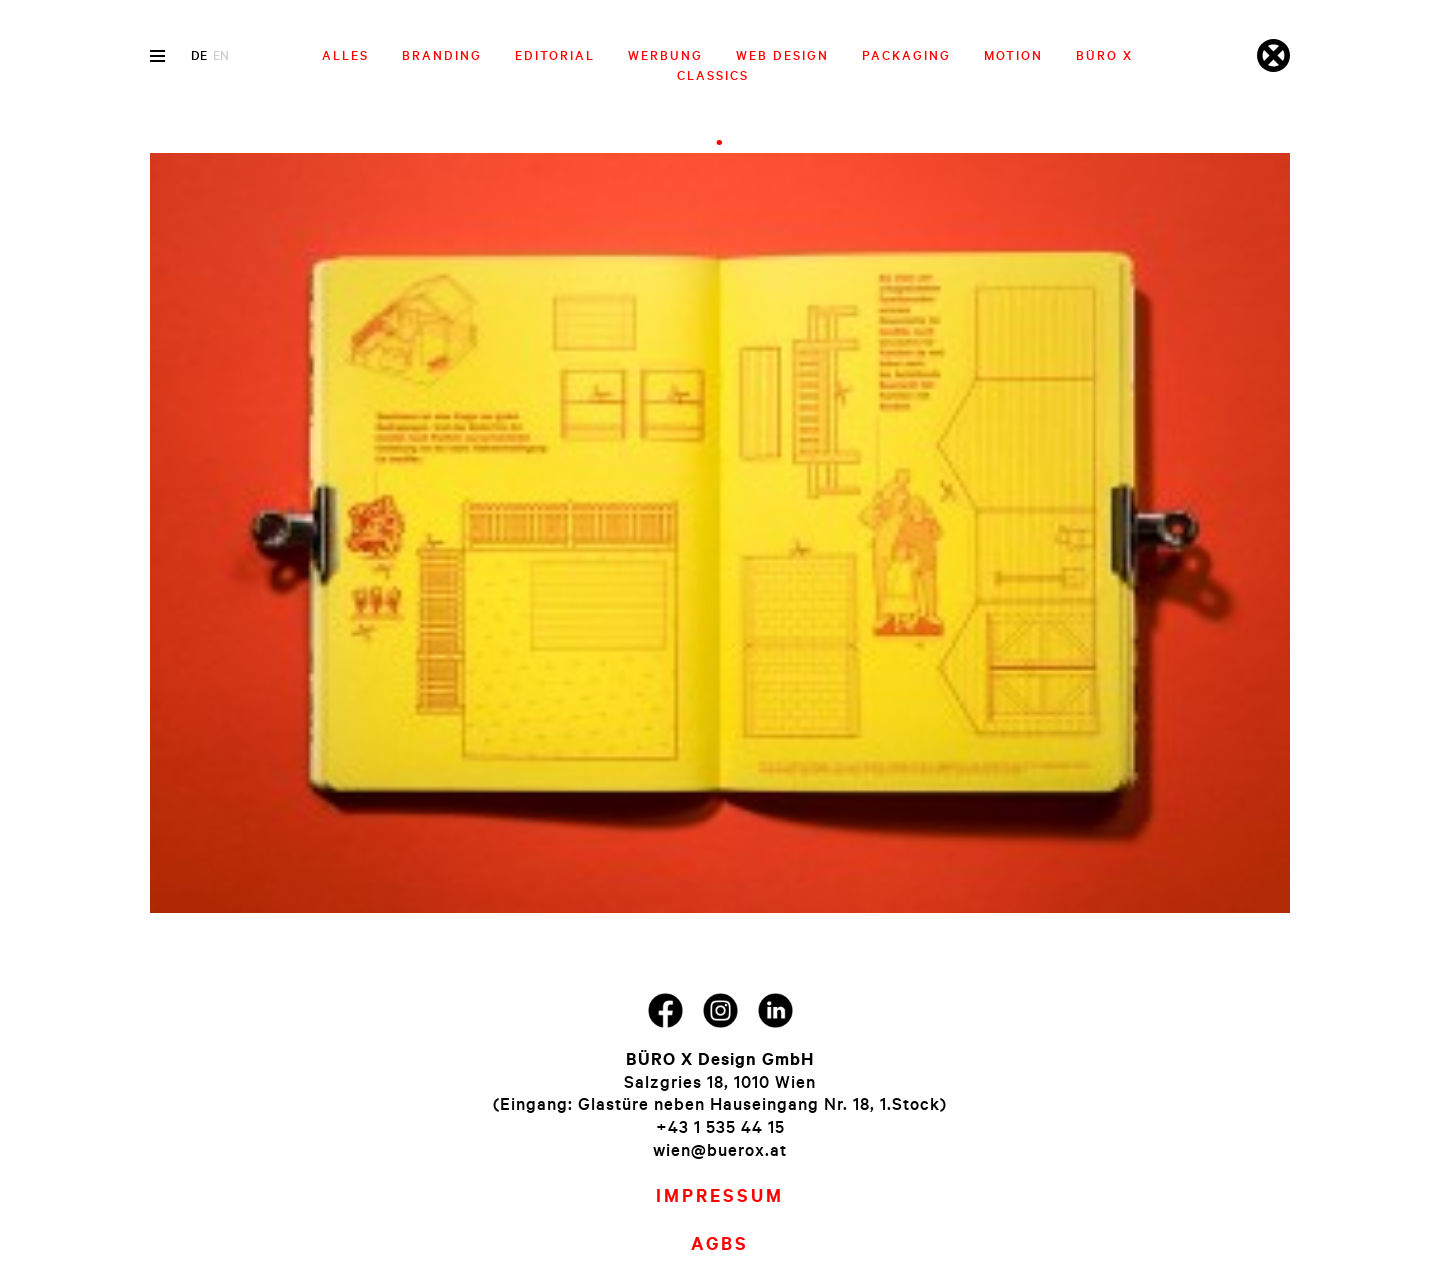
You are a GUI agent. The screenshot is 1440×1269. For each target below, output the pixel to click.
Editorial (555, 55)
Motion (1013, 55)
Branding (442, 55)
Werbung (665, 55)
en (221, 55)
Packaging (906, 55)
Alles (345, 55)
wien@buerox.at (720, 1149)
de (199, 55)
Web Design (782, 55)
